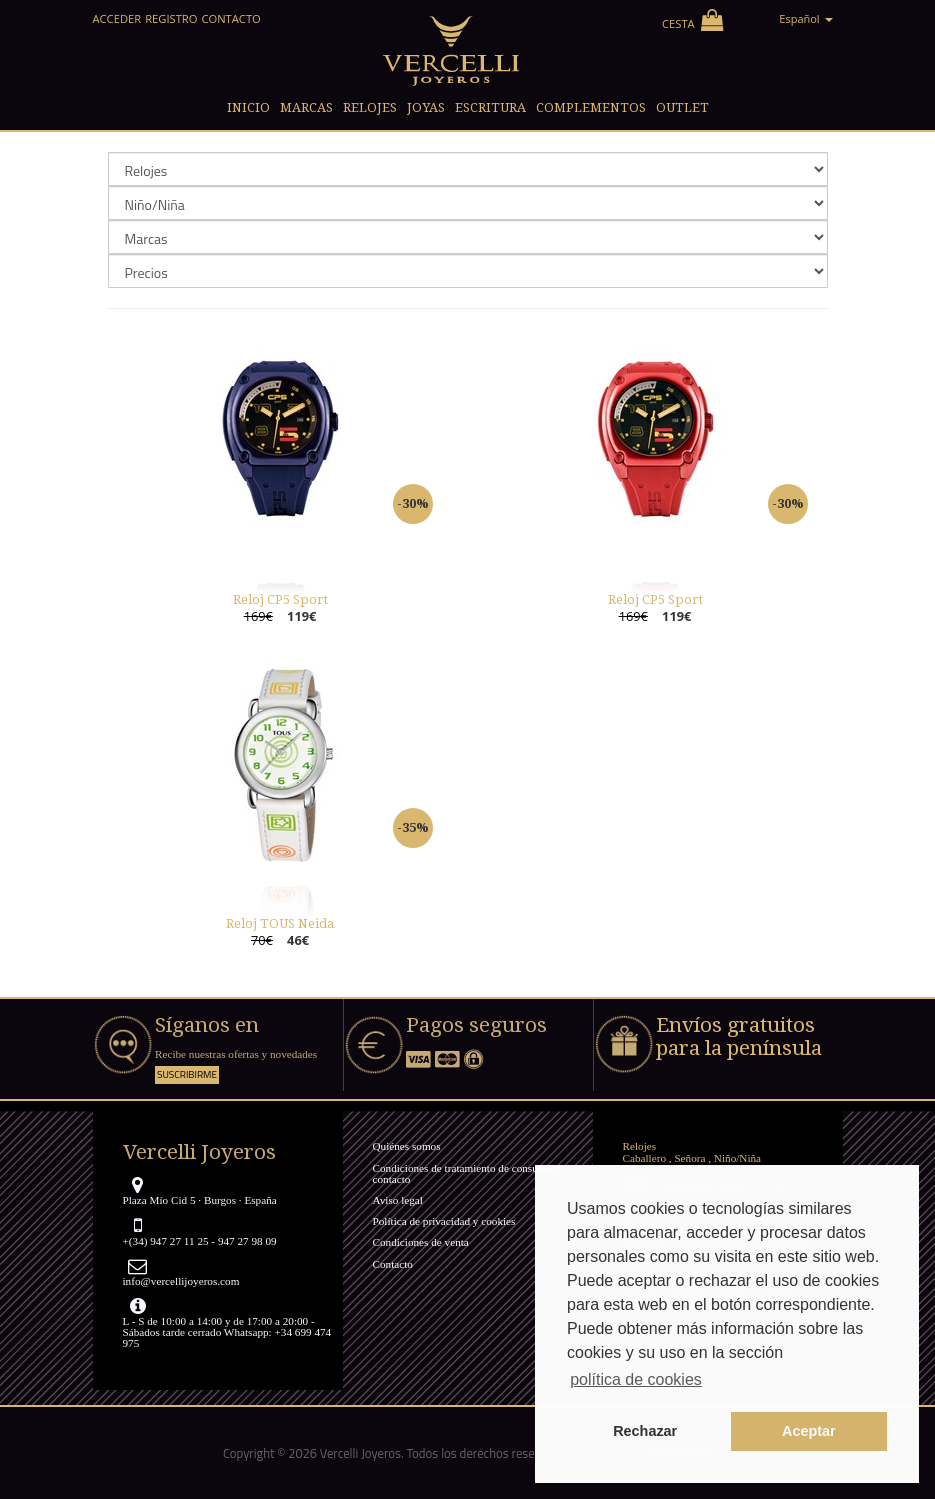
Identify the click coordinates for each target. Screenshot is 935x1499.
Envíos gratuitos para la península (739, 1036)
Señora (689, 1158)
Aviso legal (398, 1200)
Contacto (230, 18)
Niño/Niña (737, 1158)
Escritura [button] (490, 107)
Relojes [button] (370, 107)
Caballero (645, 1158)
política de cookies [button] (636, 1379)
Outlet (682, 107)
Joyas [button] (426, 107)
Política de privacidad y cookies (444, 1221)
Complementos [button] (591, 107)
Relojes (640, 1146)
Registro (171, 18)
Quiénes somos (407, 1146)
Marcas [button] (306, 107)
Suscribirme (187, 1074)
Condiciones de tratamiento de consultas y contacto (467, 1173)
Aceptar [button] (809, 1431)
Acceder (117, 18)
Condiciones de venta (421, 1242)
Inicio (248, 107)
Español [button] (805, 18)
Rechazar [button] (645, 1431)
